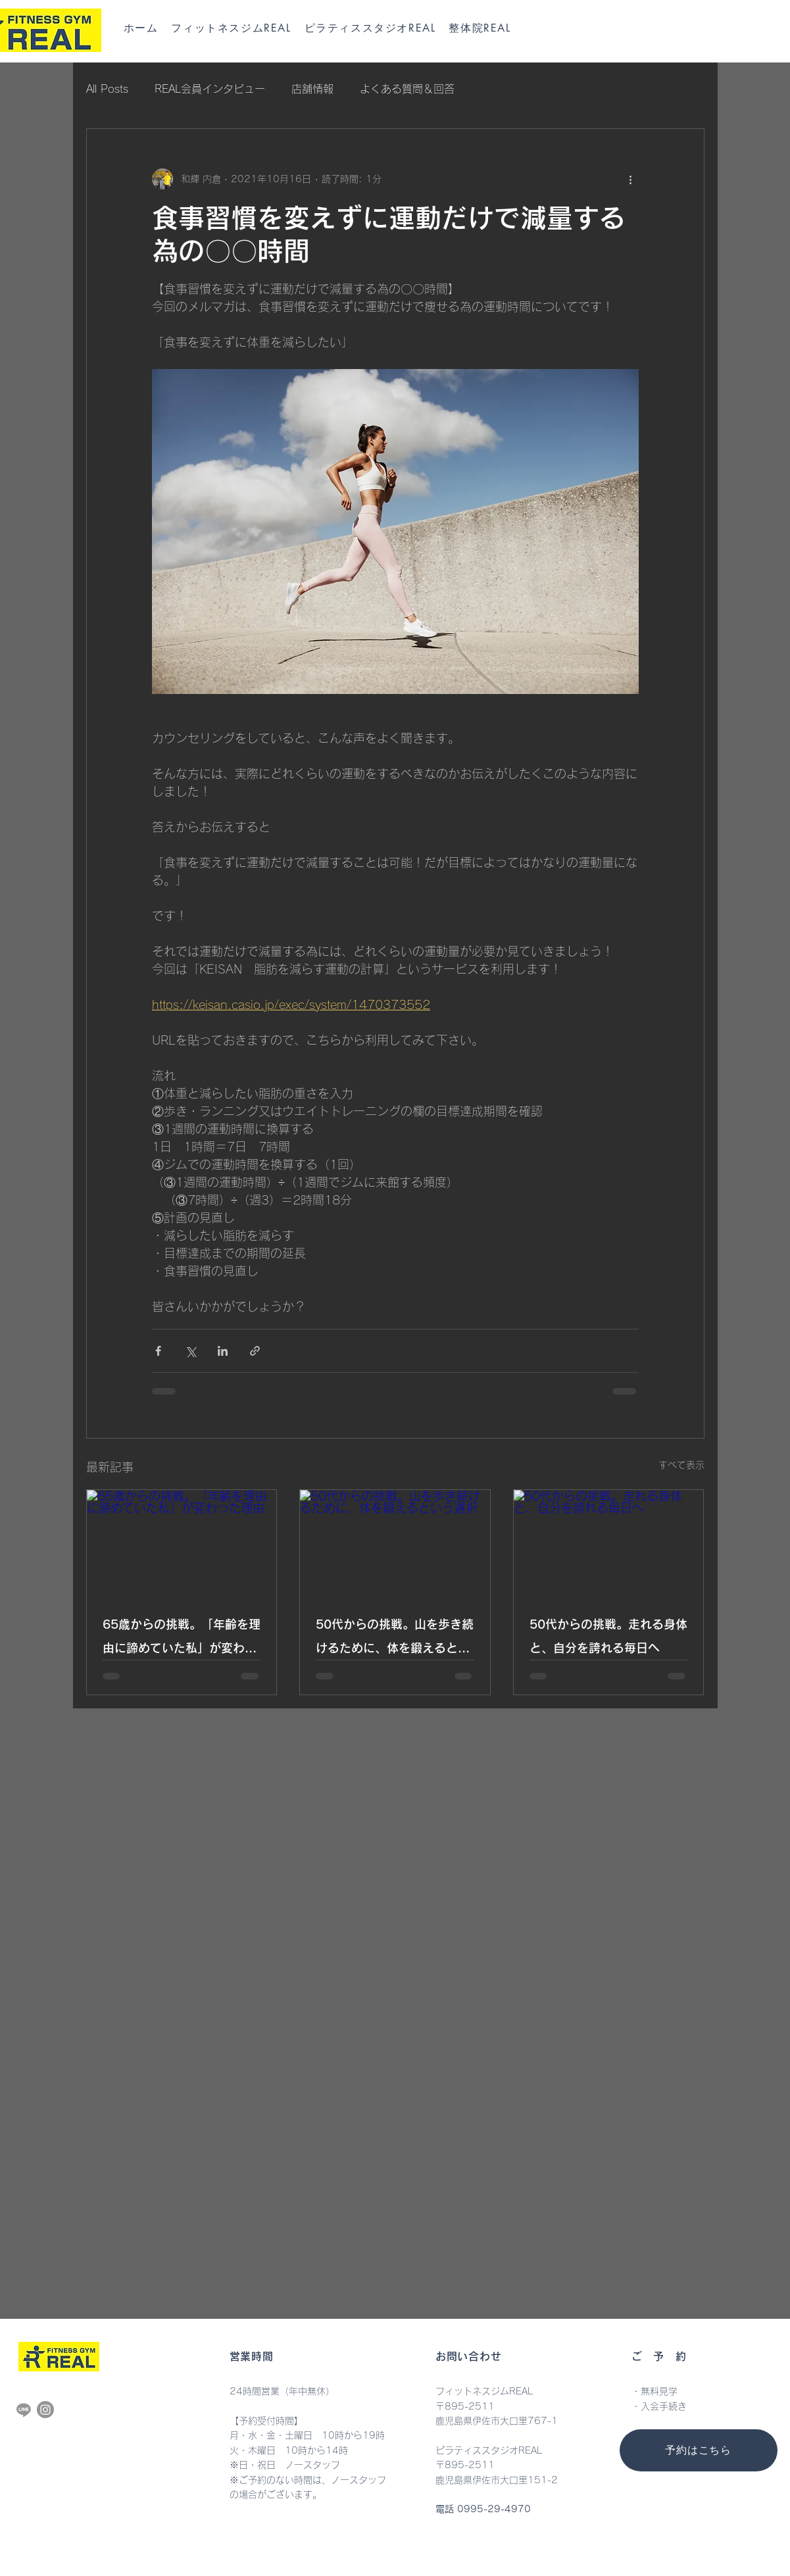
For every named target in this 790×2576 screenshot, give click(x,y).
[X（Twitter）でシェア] (190, 1351)
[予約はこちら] (699, 2450)
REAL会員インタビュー (210, 89)
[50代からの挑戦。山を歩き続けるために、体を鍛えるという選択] (395, 1543)
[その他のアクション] (631, 179)
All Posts (107, 89)
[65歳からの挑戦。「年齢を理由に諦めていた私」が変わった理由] (182, 1543)
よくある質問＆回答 (407, 89)
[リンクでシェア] (255, 1351)
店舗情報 (312, 89)
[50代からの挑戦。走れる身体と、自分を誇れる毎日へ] (609, 1543)
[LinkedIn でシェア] (222, 1351)
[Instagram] (45, 2409)
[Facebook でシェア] (158, 1351)
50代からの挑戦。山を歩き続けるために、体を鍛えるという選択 (395, 1639)
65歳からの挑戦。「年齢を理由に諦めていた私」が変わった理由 (181, 1639)
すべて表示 (681, 1465)
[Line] (23, 2409)
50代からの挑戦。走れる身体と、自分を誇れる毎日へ (608, 1636)
